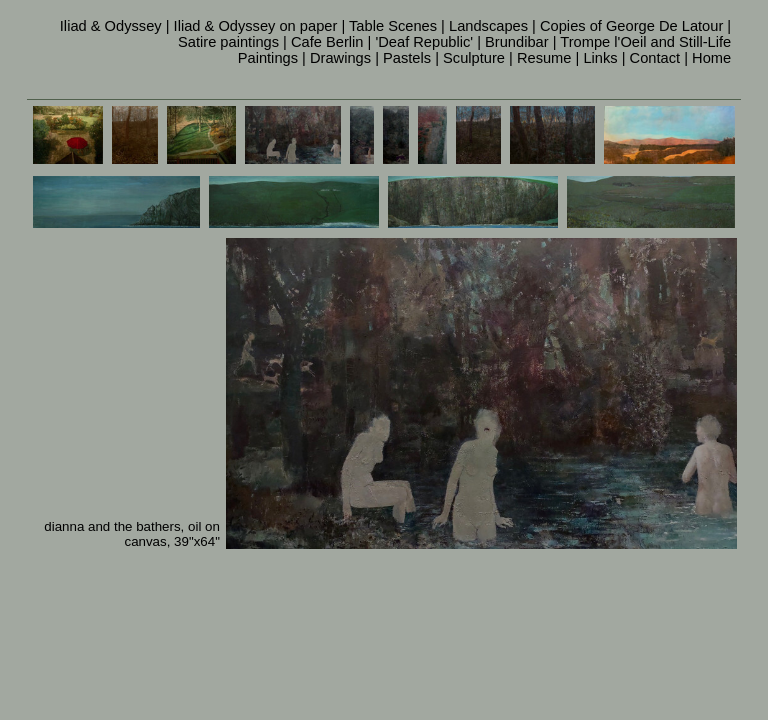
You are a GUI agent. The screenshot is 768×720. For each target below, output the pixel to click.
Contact (655, 58)
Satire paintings (228, 42)
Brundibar (517, 42)
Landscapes (488, 26)
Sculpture (474, 58)
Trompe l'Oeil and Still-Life (645, 42)
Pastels (407, 58)
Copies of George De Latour (631, 26)
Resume (544, 58)
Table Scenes (393, 26)
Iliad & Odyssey (111, 26)
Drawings (340, 58)
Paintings (268, 58)
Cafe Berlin (327, 42)
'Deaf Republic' (424, 42)
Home (711, 58)
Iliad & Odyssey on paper (256, 26)
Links (600, 58)
